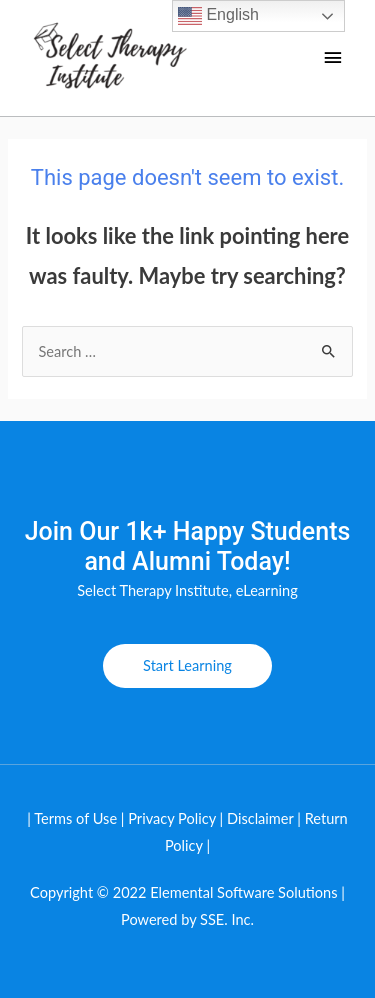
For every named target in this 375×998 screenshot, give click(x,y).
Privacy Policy (172, 818)
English (218, 16)
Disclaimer (262, 818)
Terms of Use (75, 818)
